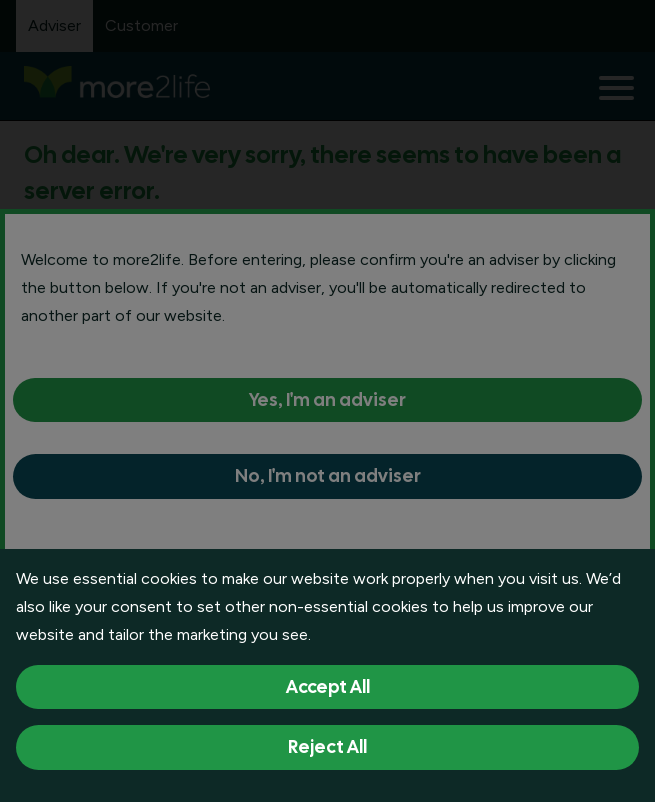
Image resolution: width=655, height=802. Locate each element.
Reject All (327, 746)
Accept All (328, 686)
